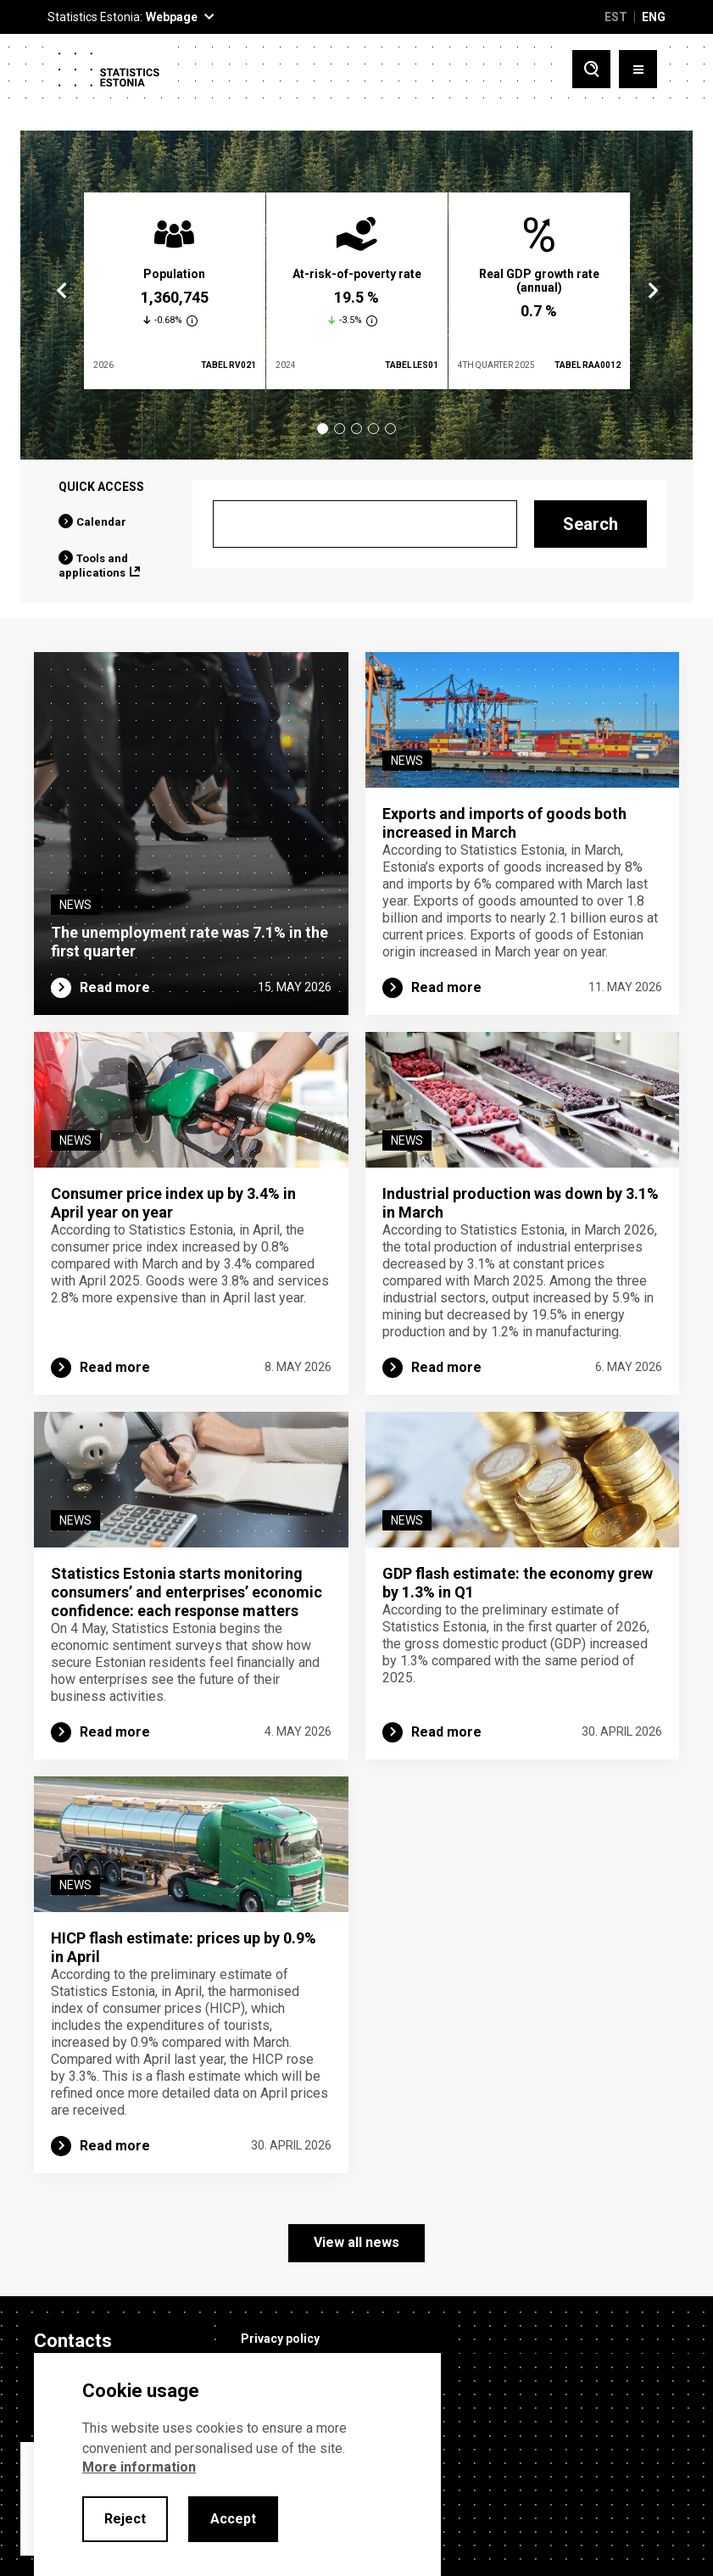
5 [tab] (390, 428)
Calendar (101, 522)
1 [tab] (322, 428)
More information (139, 2467)
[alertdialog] (237, 2464)
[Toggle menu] (638, 69)
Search (590, 524)
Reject (125, 2519)
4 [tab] (373, 428)
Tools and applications (93, 565)
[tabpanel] (174, 290)
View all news (356, 2242)
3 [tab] (356, 428)
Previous (62, 291)
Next (652, 291)
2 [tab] (339, 428)
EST (615, 17)
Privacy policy (280, 2338)
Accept (233, 2519)
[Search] (365, 524)
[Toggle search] (591, 69)
